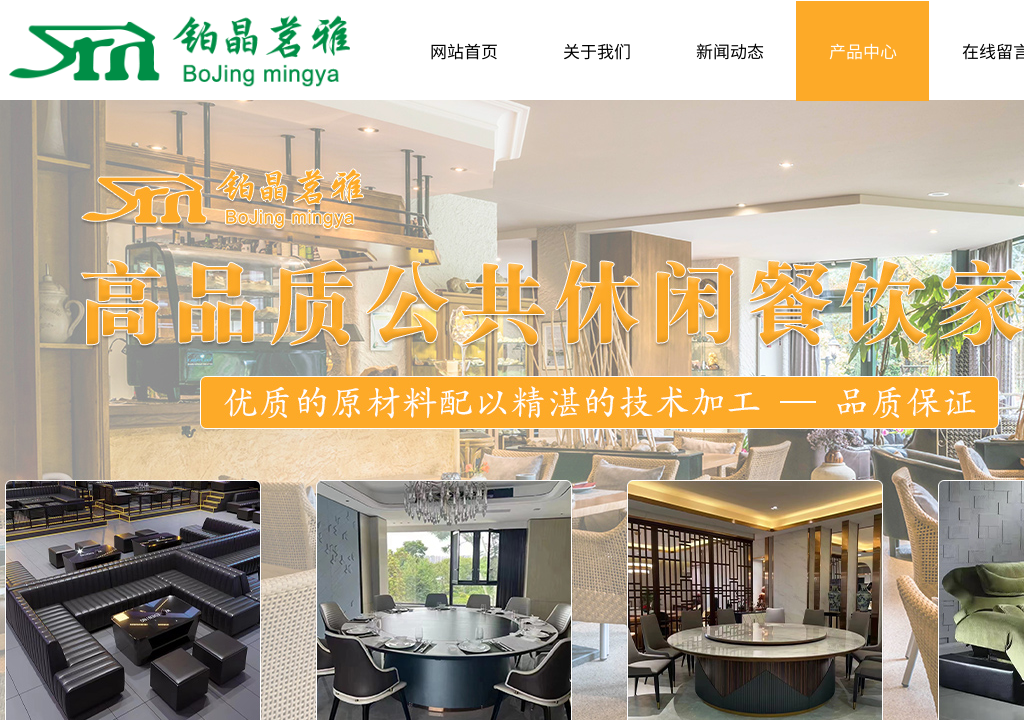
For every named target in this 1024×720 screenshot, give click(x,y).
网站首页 (464, 50)
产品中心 (863, 50)
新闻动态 (730, 50)
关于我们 (597, 50)
